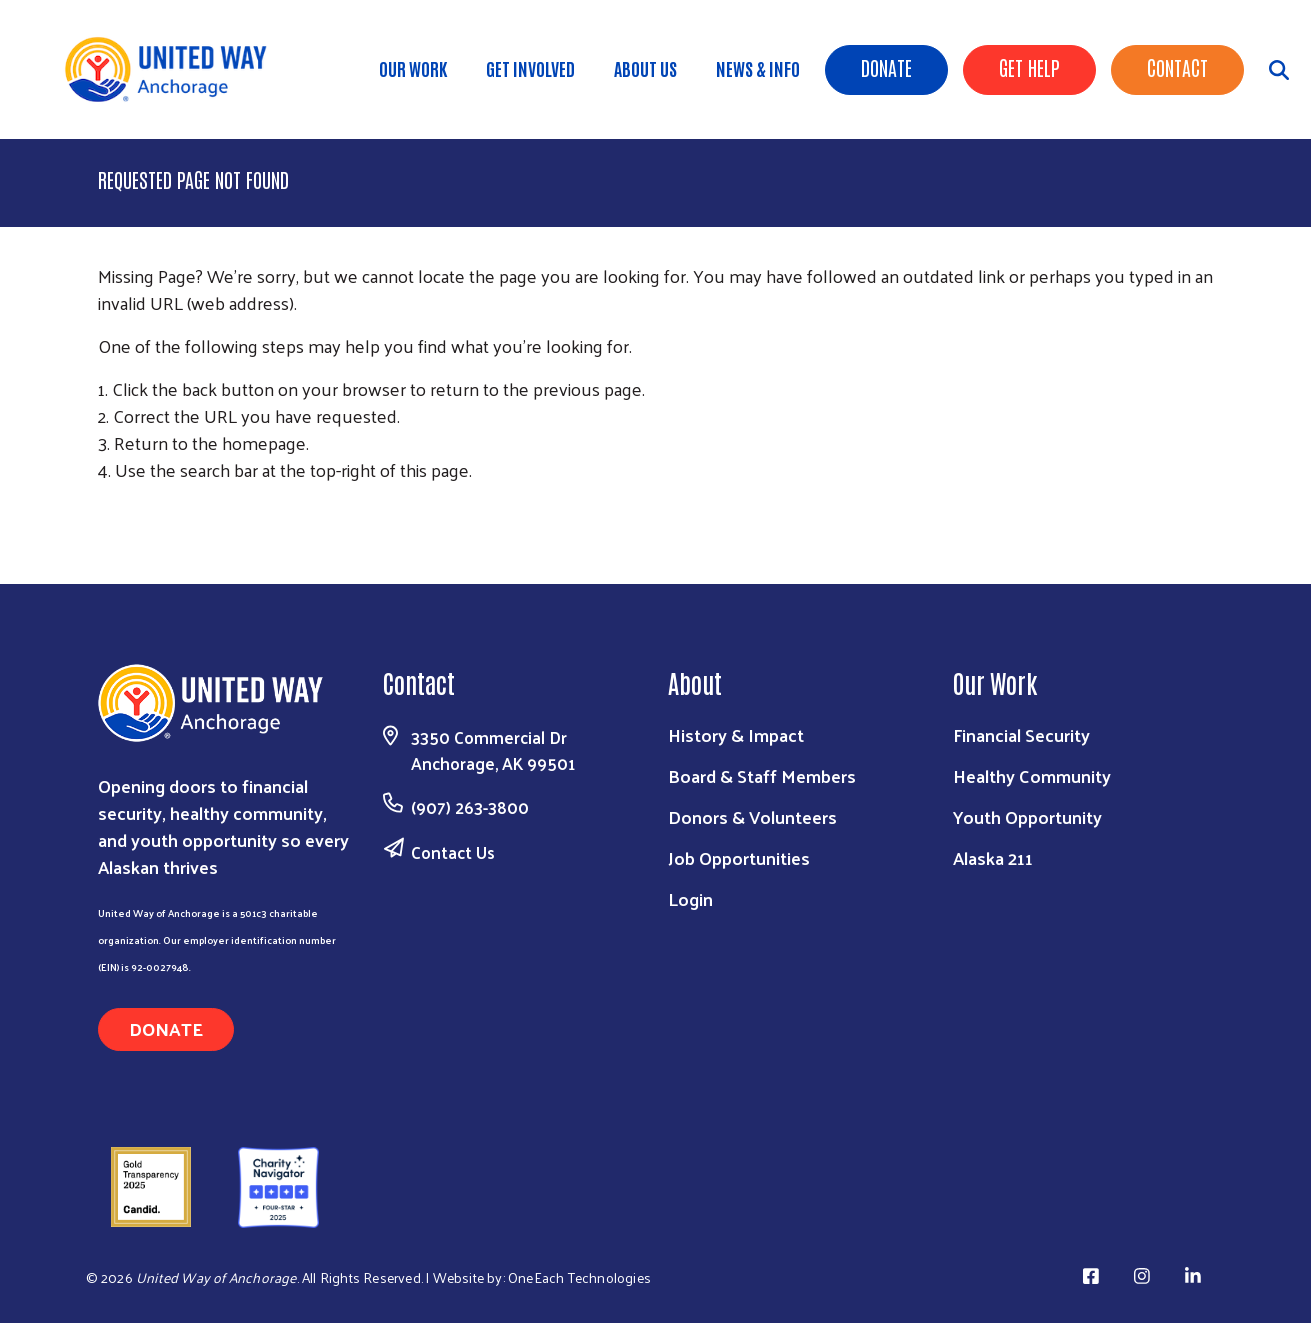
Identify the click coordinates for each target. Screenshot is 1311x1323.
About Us (645, 68)
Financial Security (1021, 734)
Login (690, 898)
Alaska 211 (993, 857)
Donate (886, 67)
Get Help (1029, 67)
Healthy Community (1032, 775)
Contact (1177, 67)
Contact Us (453, 852)
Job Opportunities (739, 857)
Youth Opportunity (1027, 816)
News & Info (758, 68)
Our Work (413, 68)
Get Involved (530, 68)
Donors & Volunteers (752, 816)
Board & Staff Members (762, 775)
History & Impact (736, 734)
